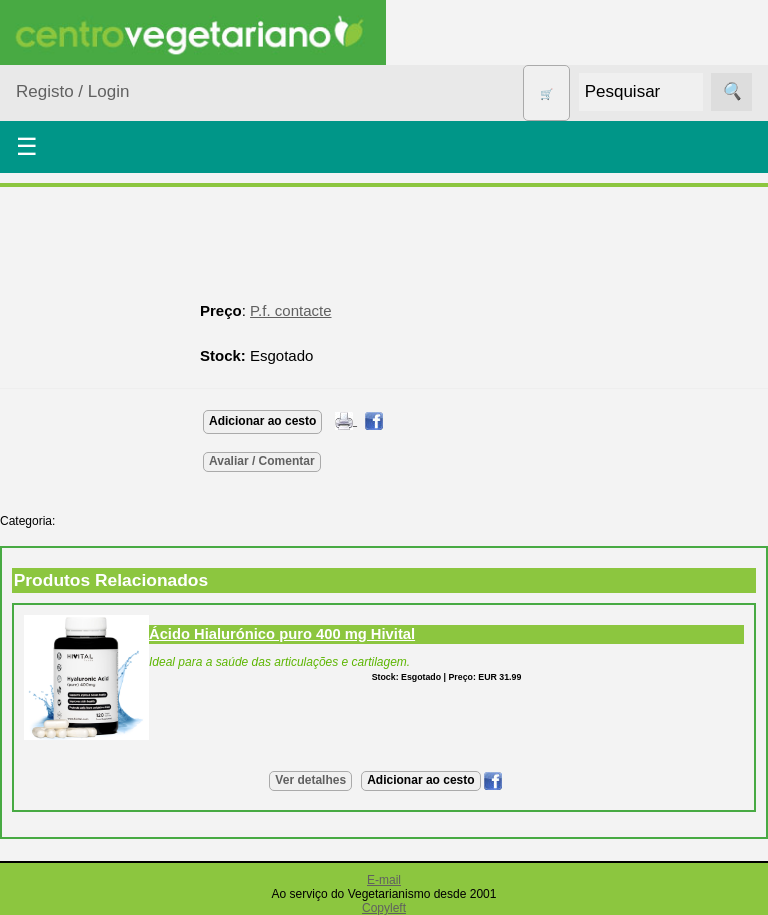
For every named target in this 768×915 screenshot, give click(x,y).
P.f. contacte (290, 310)
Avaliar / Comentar (262, 461)
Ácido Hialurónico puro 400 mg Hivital (282, 634)
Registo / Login (72, 91)
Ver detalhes (310, 780)
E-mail (384, 880)
